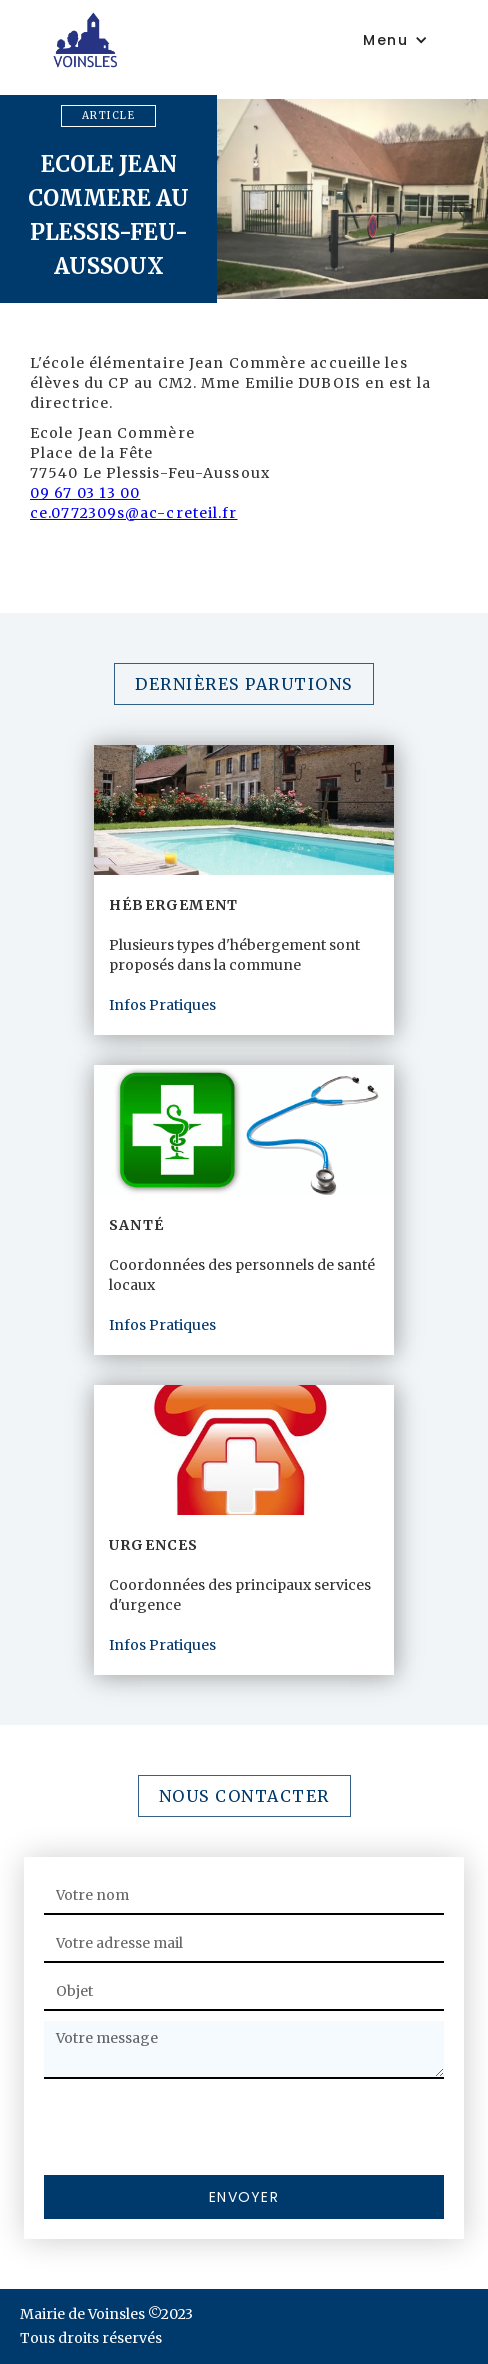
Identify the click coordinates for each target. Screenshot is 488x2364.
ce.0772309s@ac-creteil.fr (134, 513)
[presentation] (196, 2128)
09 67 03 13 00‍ (85, 493)
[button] (395, 40)
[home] (191, 39)
